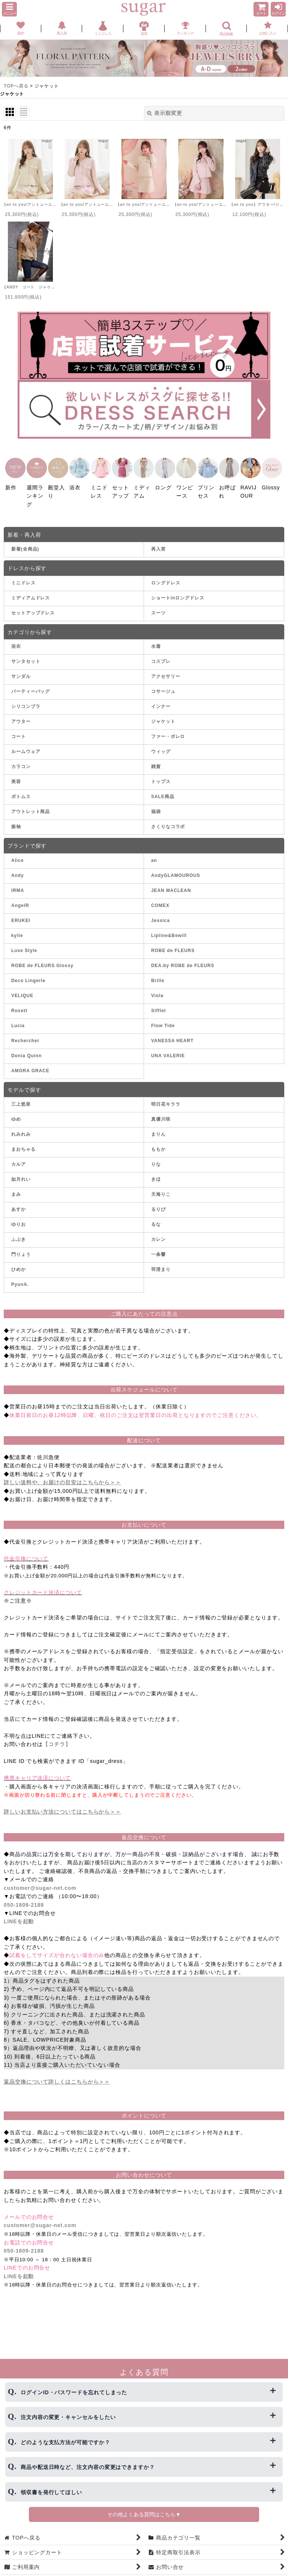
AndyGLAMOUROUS (175, 868)
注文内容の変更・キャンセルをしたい (68, 2417)
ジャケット (163, 714)
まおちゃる (23, 1142)
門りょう (21, 1247)
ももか (158, 1142)
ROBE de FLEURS (173, 943)
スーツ (158, 605)
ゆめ (16, 1112)
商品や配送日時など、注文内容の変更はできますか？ (88, 2467)
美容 (16, 774)
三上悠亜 (21, 1097)
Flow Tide (163, 1018)
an (154, 853)
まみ (16, 1187)
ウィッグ (161, 744)
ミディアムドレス (30, 590)
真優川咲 (161, 1112)
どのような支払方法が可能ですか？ (65, 2442)
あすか (18, 1202)
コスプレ (161, 654)
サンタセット (25, 654)
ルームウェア (25, 744)
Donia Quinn (26, 1048)
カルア (18, 1157)
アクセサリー (165, 669)
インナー (161, 699)
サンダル (21, 669)
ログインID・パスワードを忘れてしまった (74, 2392)
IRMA (17, 883)
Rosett (19, 1003)
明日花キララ (165, 1097)
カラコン (21, 759)
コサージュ (163, 684)
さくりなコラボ (168, 819)
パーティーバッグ (30, 684)
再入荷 (158, 542)
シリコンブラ (25, 699)
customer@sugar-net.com (40, 1881)
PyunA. (20, 1277)
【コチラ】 (57, 1737)
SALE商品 (162, 789)
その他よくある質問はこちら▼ (144, 2514)
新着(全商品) (25, 542)
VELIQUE (22, 988)
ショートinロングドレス (177, 590)
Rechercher (25, 1033)
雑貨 (156, 759)
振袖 (16, 819)
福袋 (156, 804)
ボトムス (21, 789)
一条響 (158, 1247)
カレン (158, 1232)
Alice (17, 853)
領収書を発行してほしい (51, 2492)
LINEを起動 (19, 1914)
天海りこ (161, 1187)
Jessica (160, 913)
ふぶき (18, 1232)
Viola (157, 988)
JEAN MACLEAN (171, 883)
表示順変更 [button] (164, 113)
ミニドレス (23, 575)
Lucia (18, 1018)
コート (18, 729)
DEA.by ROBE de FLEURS (182, 958)
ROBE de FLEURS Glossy (42, 958)
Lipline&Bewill (169, 928)
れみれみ (21, 1127)
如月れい (21, 1172)
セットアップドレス (33, 605)
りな (156, 1157)
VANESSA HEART (172, 1033)
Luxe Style (24, 943)
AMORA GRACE (30, 1063)
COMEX (160, 898)
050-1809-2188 (24, 1897)
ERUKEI (20, 913)
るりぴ (158, 1202)
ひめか (18, 1262)
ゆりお (18, 1217)
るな (156, 1217)
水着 (156, 639)
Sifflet (158, 1003)
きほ (156, 1172)
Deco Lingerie (28, 973)
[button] (9, 9)
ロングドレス (165, 575)
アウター (21, 714)
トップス (161, 774)
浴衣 (16, 639)
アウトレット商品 (30, 804)
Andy (17, 868)
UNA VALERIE (168, 1048)
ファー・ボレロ (168, 729)
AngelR (20, 898)
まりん (158, 1127)
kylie (17, 928)
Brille (157, 973)
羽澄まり (161, 1262)
